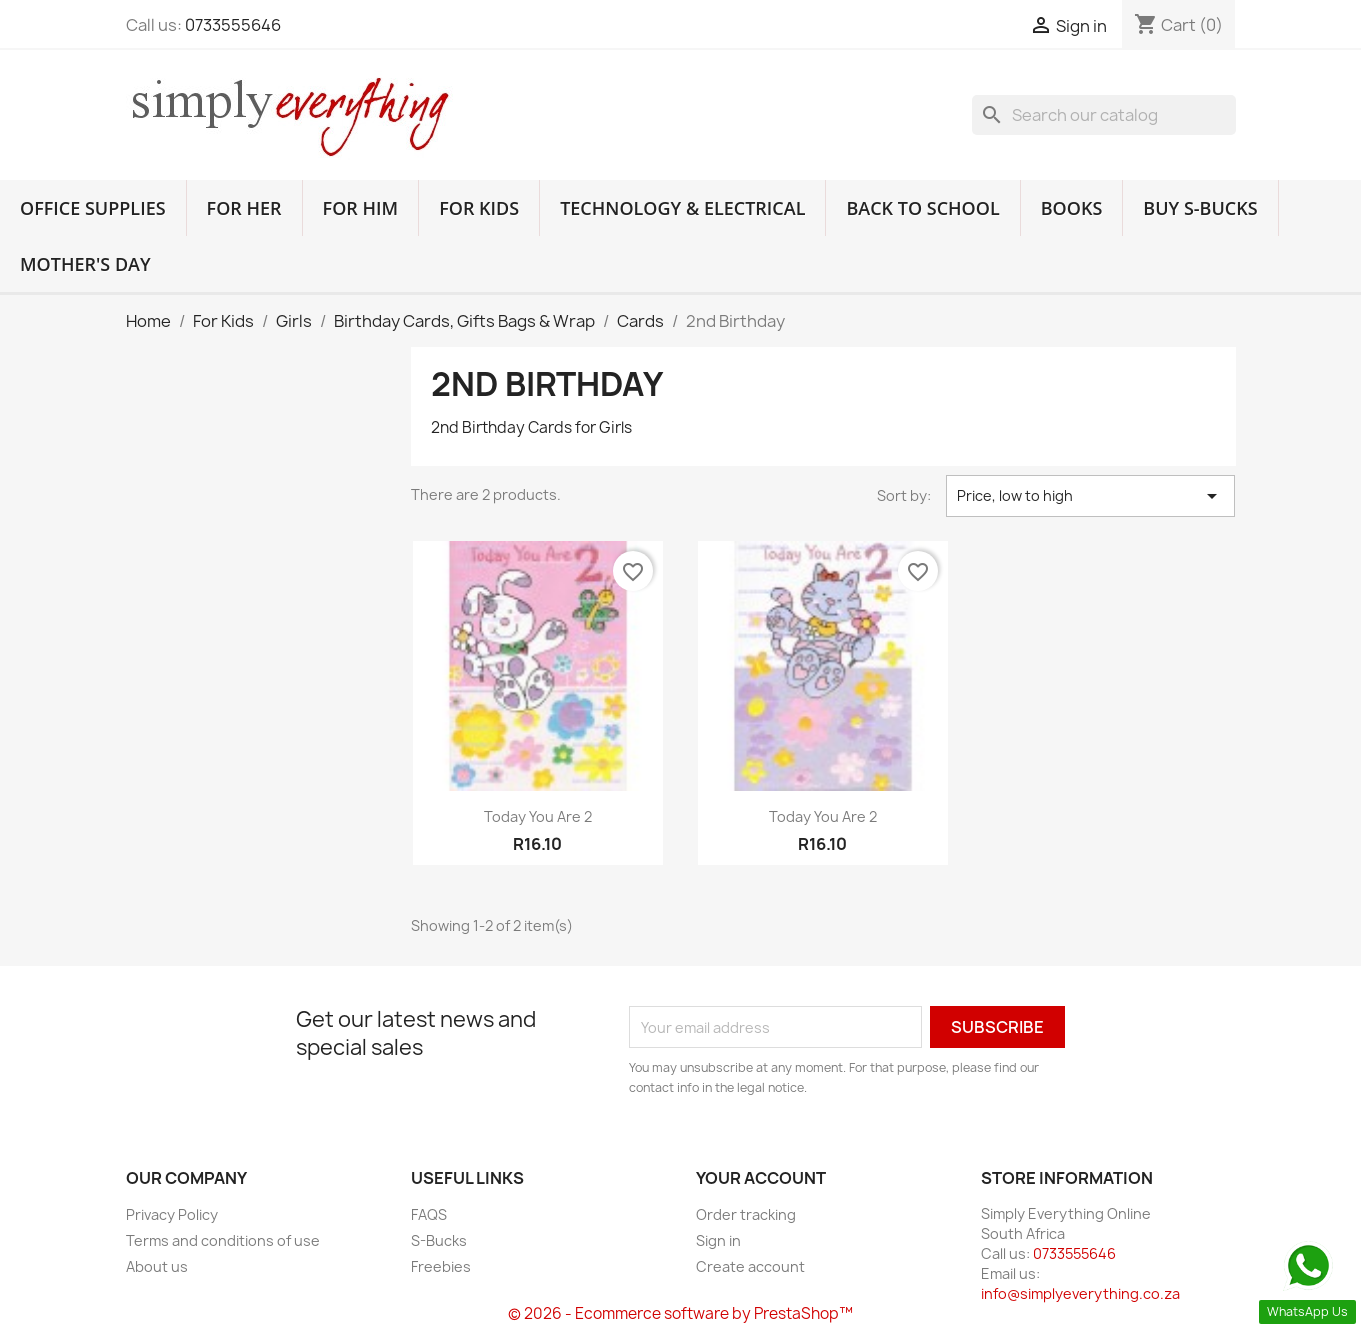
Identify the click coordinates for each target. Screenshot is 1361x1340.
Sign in (718, 1240)
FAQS (429, 1214)
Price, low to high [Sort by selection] (1090, 496)
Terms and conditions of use (223, 1240)
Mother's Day (85, 264)
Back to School (922, 208)
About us (157, 1266)
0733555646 (233, 25)
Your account (761, 1178)
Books (1072, 208)
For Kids (479, 208)
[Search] (1104, 115)
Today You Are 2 (538, 816)
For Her (244, 208)
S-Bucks (439, 1240)
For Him (361, 208)
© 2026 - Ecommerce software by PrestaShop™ (680, 1313)
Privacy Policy (172, 1214)
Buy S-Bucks (1200, 208)
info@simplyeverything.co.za (1080, 1293)
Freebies (441, 1266)
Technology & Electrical (682, 208)
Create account (750, 1266)
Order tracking (746, 1214)
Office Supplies (93, 208)
